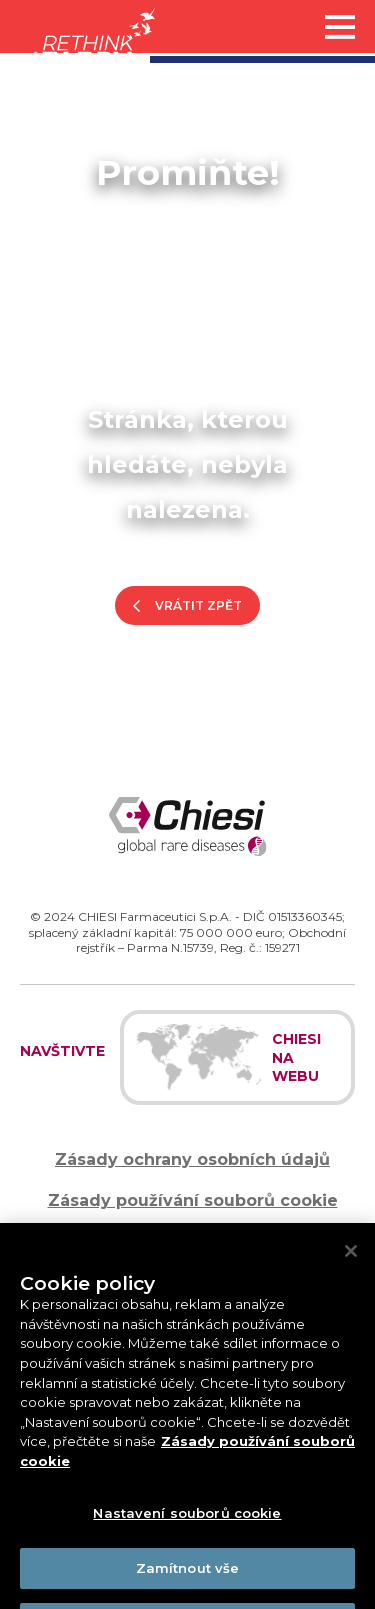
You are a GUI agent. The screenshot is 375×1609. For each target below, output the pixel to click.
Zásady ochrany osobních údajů (192, 1159)
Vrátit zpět (198, 605)
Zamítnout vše (188, 1579)
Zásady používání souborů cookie (193, 1200)
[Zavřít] (351, 1262)
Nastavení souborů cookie (187, 1525)
